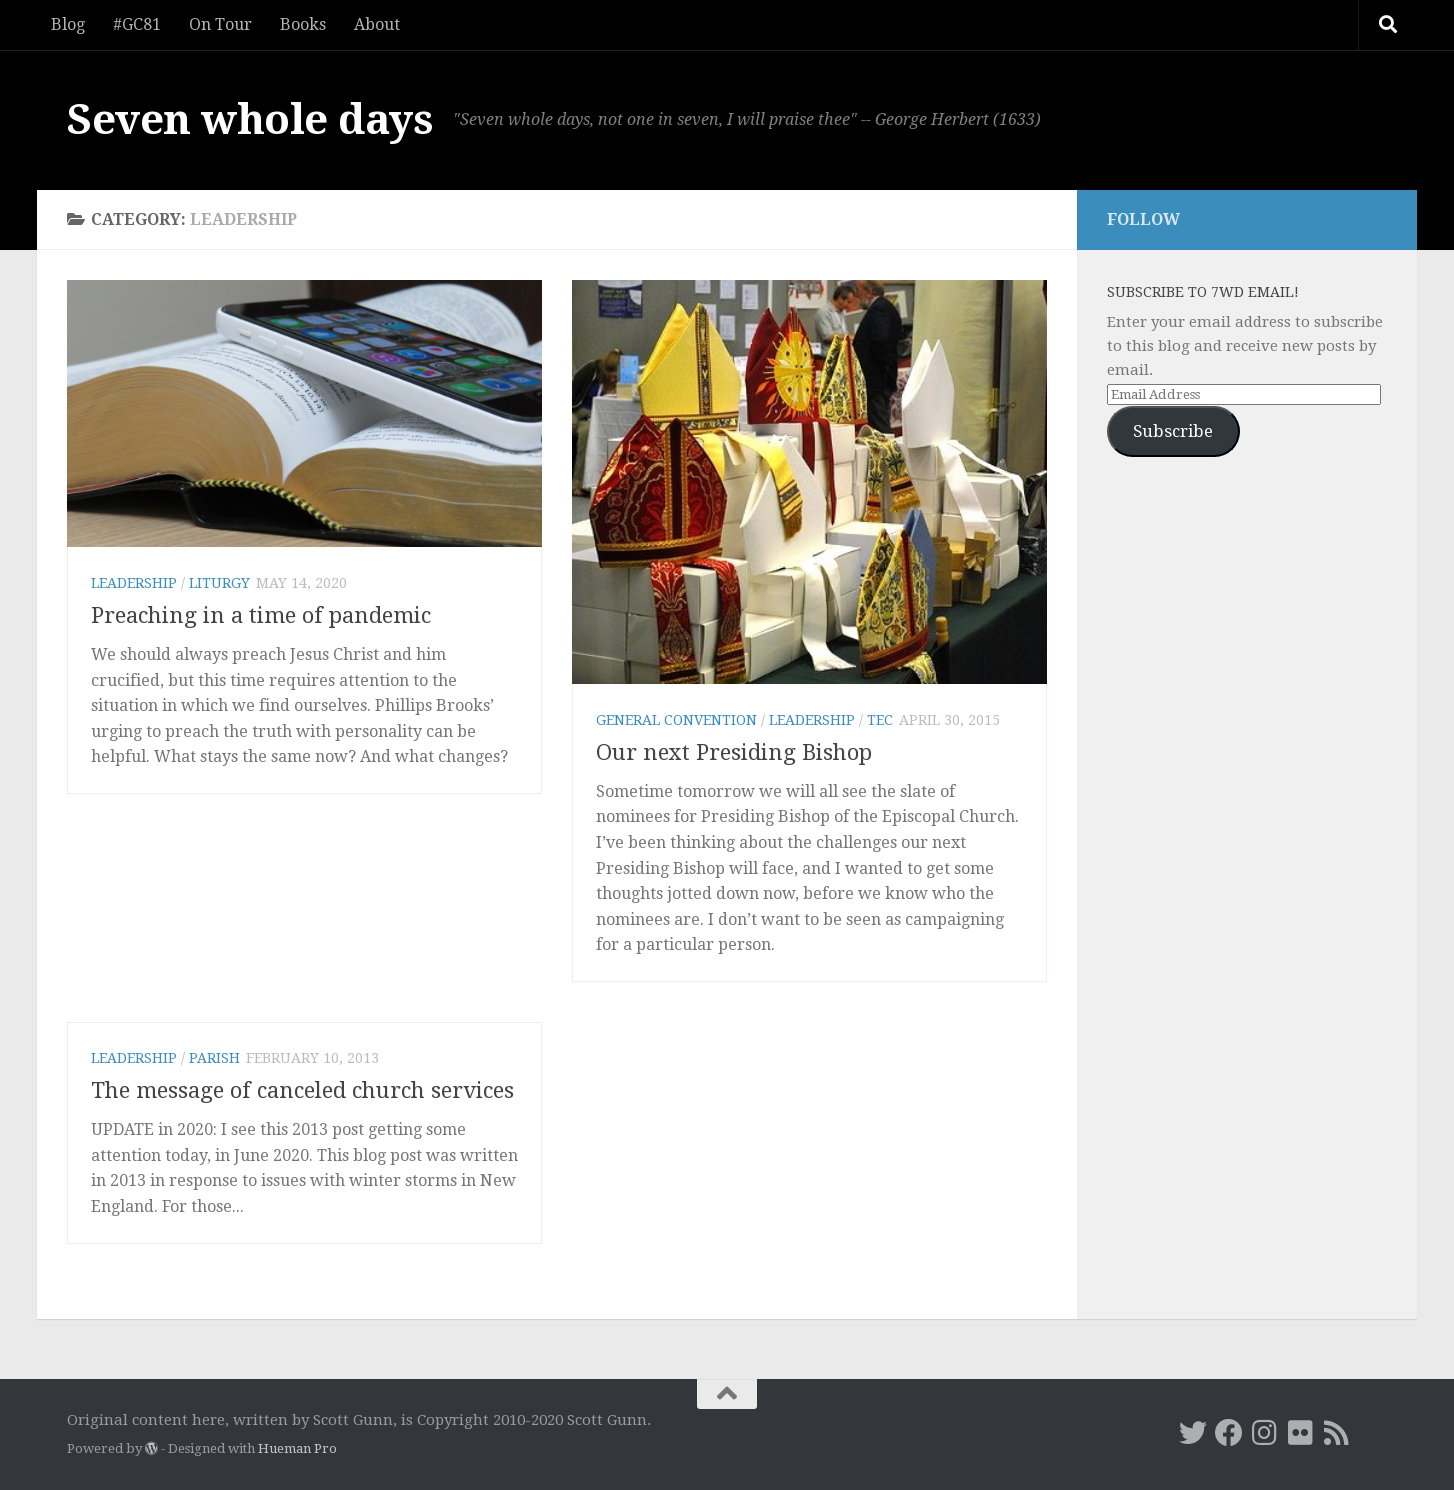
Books (303, 24)
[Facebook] (1229, 1433)
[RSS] (1337, 1433)
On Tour (220, 24)
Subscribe (1173, 431)
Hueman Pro (297, 1448)
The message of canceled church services (302, 1090)
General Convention (676, 720)
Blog (68, 24)
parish (214, 1058)
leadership (134, 583)
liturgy (219, 583)
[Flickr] (1301, 1433)
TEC (880, 720)
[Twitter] (1193, 1433)
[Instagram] (1265, 1433)
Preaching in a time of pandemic (261, 615)
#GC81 (137, 24)
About (377, 24)
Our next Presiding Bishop (734, 752)
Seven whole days (250, 119)
